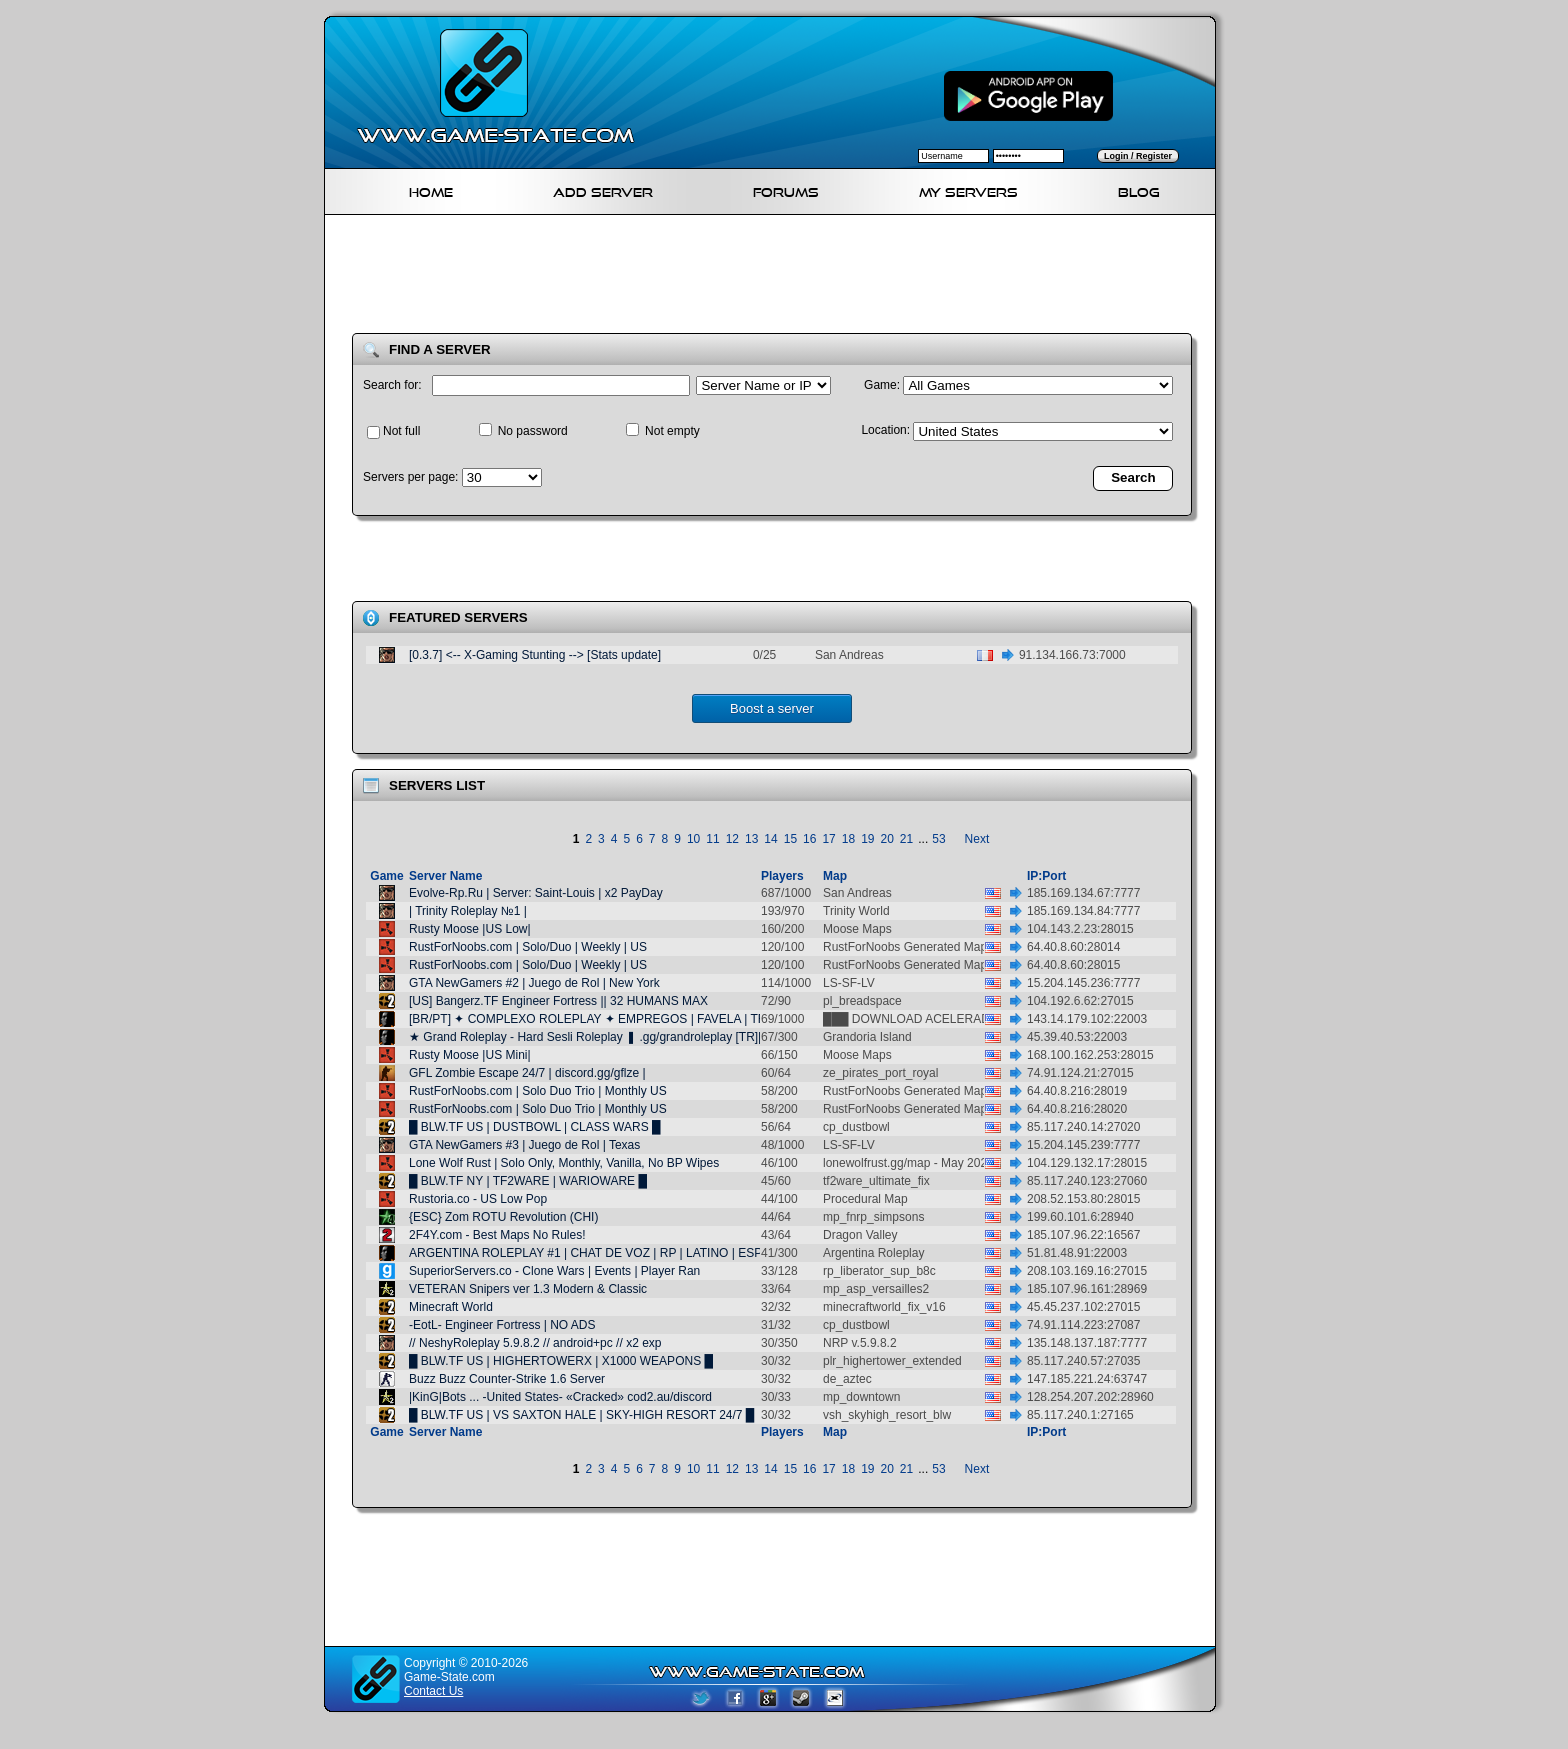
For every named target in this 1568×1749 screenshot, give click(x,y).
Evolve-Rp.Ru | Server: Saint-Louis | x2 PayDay (536, 893)
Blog (1139, 189)
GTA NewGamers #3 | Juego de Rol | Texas (524, 1145)
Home (431, 189)
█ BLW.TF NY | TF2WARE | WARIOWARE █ (528, 1181)
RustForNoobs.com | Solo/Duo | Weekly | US (528, 947)
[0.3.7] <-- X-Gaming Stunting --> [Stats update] (535, 655)
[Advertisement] (778, 278)
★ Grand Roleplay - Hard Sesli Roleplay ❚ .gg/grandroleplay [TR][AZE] (598, 1037)
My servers (968, 189)
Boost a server (772, 708)
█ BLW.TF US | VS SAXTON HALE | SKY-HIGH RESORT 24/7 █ (581, 1415)
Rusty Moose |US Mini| (470, 1055)
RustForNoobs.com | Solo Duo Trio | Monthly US (538, 1091)
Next (977, 839)
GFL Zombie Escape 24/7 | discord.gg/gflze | (527, 1073)
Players (782, 876)
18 (848, 839)
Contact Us (433, 1691)
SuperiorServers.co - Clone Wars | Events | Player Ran (554, 1271)
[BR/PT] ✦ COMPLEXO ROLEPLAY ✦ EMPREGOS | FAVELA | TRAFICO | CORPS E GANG (657, 1019)
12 (732, 839)
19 (867, 839)
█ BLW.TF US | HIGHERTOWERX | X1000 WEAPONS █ (561, 1361)
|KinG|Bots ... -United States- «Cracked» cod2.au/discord (560, 1397)
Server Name (445, 876)
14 (770, 839)
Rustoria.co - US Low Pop (478, 1199)
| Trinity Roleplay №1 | (468, 911)
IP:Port (1046, 876)
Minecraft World (451, 1307)
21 (906, 839)
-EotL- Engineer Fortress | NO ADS (502, 1325)
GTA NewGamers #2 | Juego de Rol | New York (534, 983)
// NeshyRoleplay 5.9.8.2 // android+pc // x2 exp (535, 1343)
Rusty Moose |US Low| (470, 929)
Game (386, 876)
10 (693, 839)
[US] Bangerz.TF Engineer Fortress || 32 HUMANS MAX (558, 1001)
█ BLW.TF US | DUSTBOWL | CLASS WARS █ (535, 1127)
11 (712, 839)
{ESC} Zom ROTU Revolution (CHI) (503, 1217)
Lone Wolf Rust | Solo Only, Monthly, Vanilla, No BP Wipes (564, 1163)
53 (938, 839)
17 (828, 839)
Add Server (603, 189)
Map (835, 876)
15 (790, 839)
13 (751, 839)
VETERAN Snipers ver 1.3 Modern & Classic (528, 1289)
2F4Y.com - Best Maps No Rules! (497, 1235)
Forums (786, 189)
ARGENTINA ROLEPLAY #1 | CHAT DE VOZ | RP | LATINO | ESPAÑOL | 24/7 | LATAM (642, 1253)
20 (887, 839)
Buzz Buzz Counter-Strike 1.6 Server (507, 1379)
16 (809, 839)
